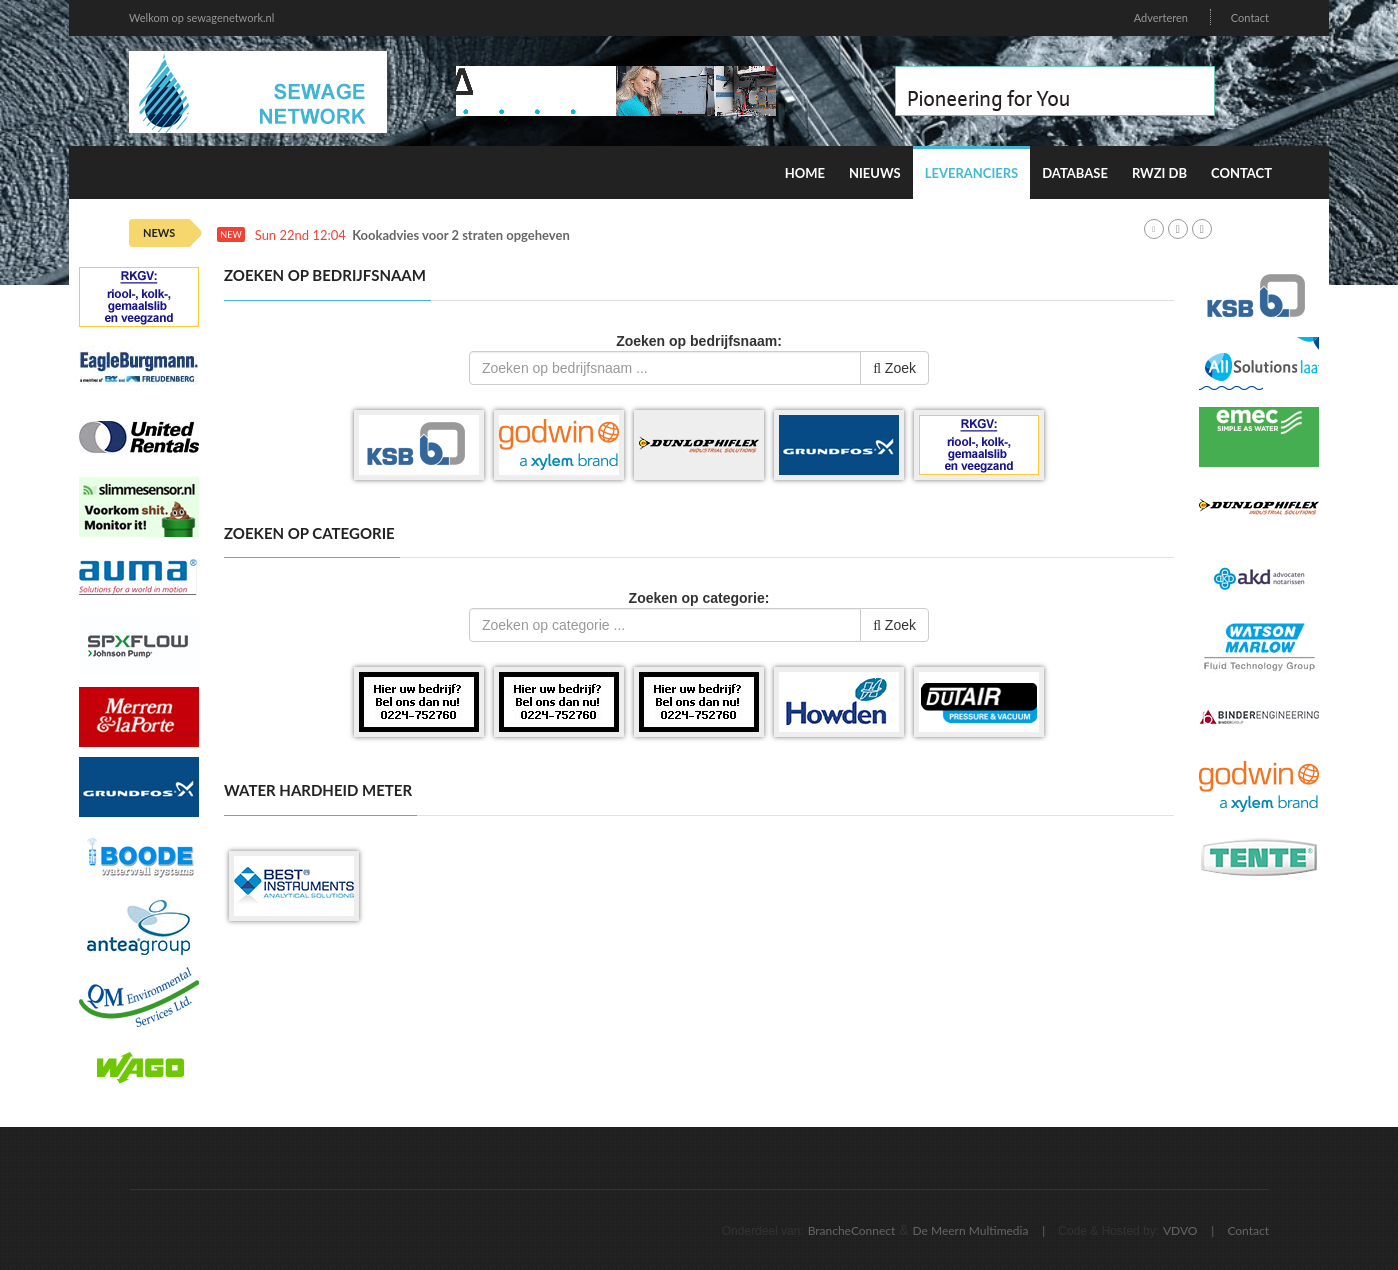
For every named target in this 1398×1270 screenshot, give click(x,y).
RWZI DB (1159, 173)
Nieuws (875, 173)
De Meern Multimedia (971, 1230)
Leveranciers (972, 173)
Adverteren (1161, 17)
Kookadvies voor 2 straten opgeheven (461, 235)
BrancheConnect (852, 1230)
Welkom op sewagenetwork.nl (201, 17)
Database (1075, 173)
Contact (1250, 17)
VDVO (1180, 1230)
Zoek (894, 368)
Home (805, 173)
